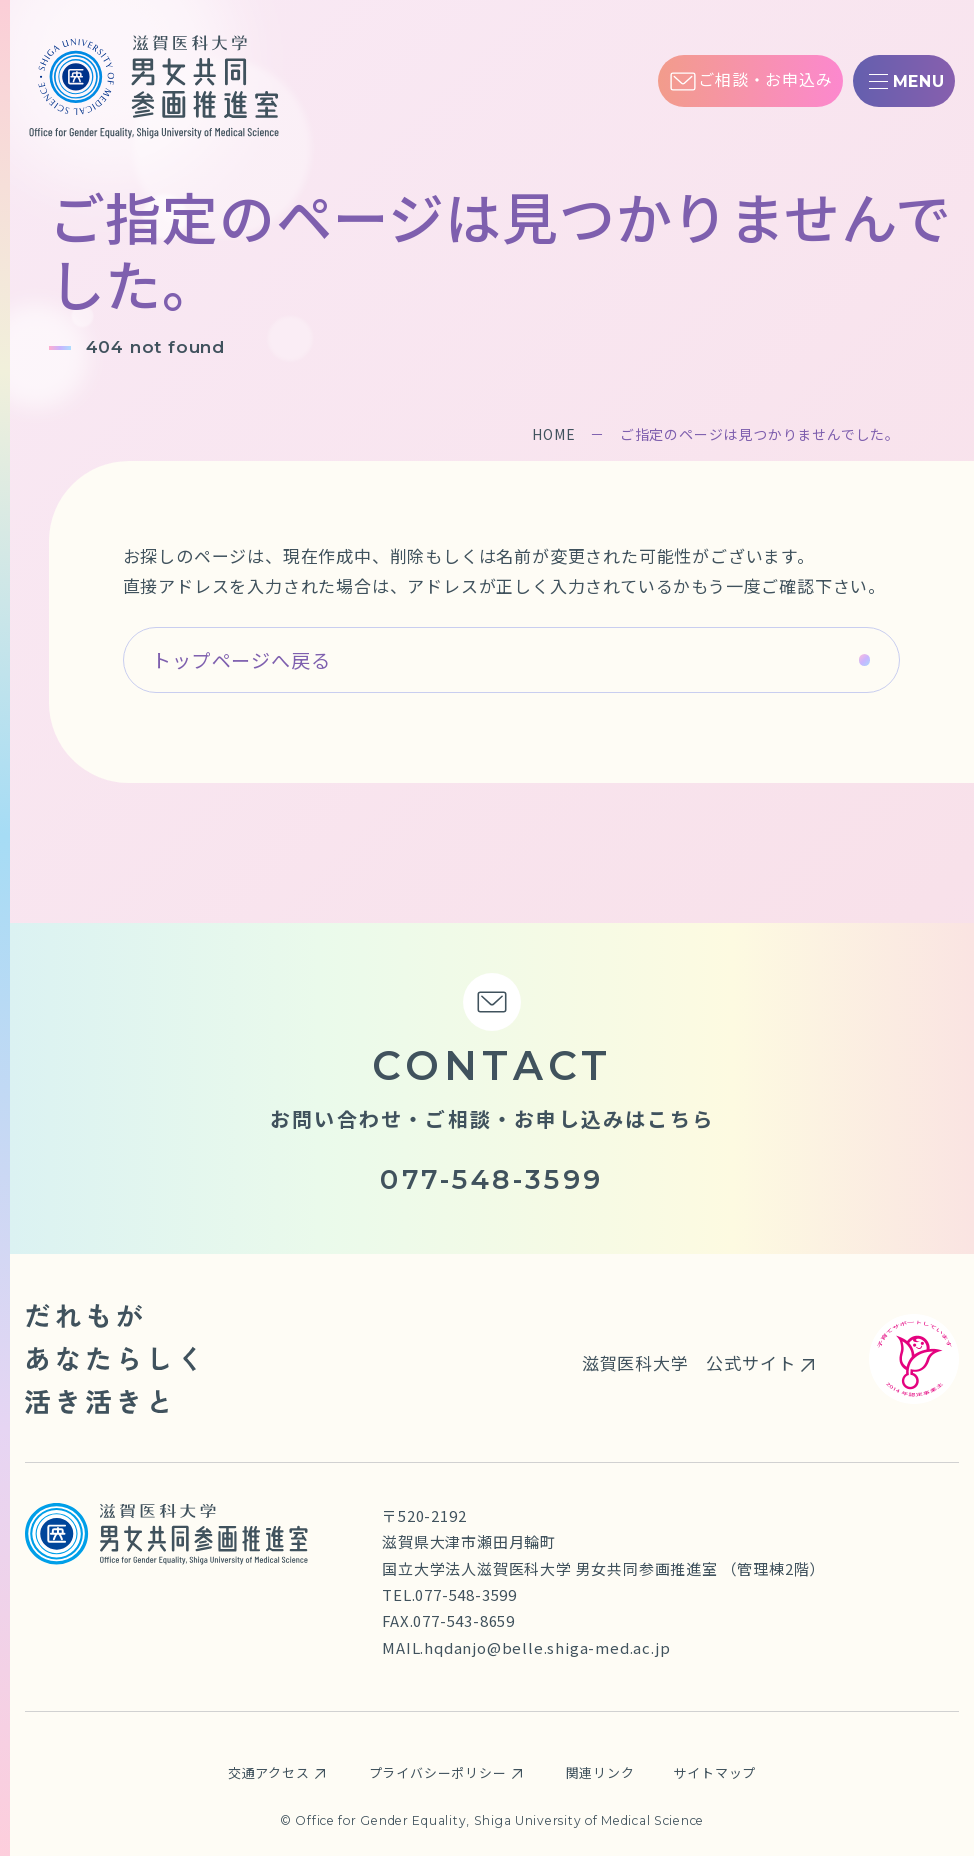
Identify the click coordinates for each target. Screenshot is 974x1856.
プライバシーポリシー (438, 1772)
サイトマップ (714, 1772)
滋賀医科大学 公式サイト (689, 1362)
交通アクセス (269, 1772)
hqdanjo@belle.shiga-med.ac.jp (547, 1647)
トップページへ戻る (241, 659)
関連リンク (600, 1772)
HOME (553, 434)
